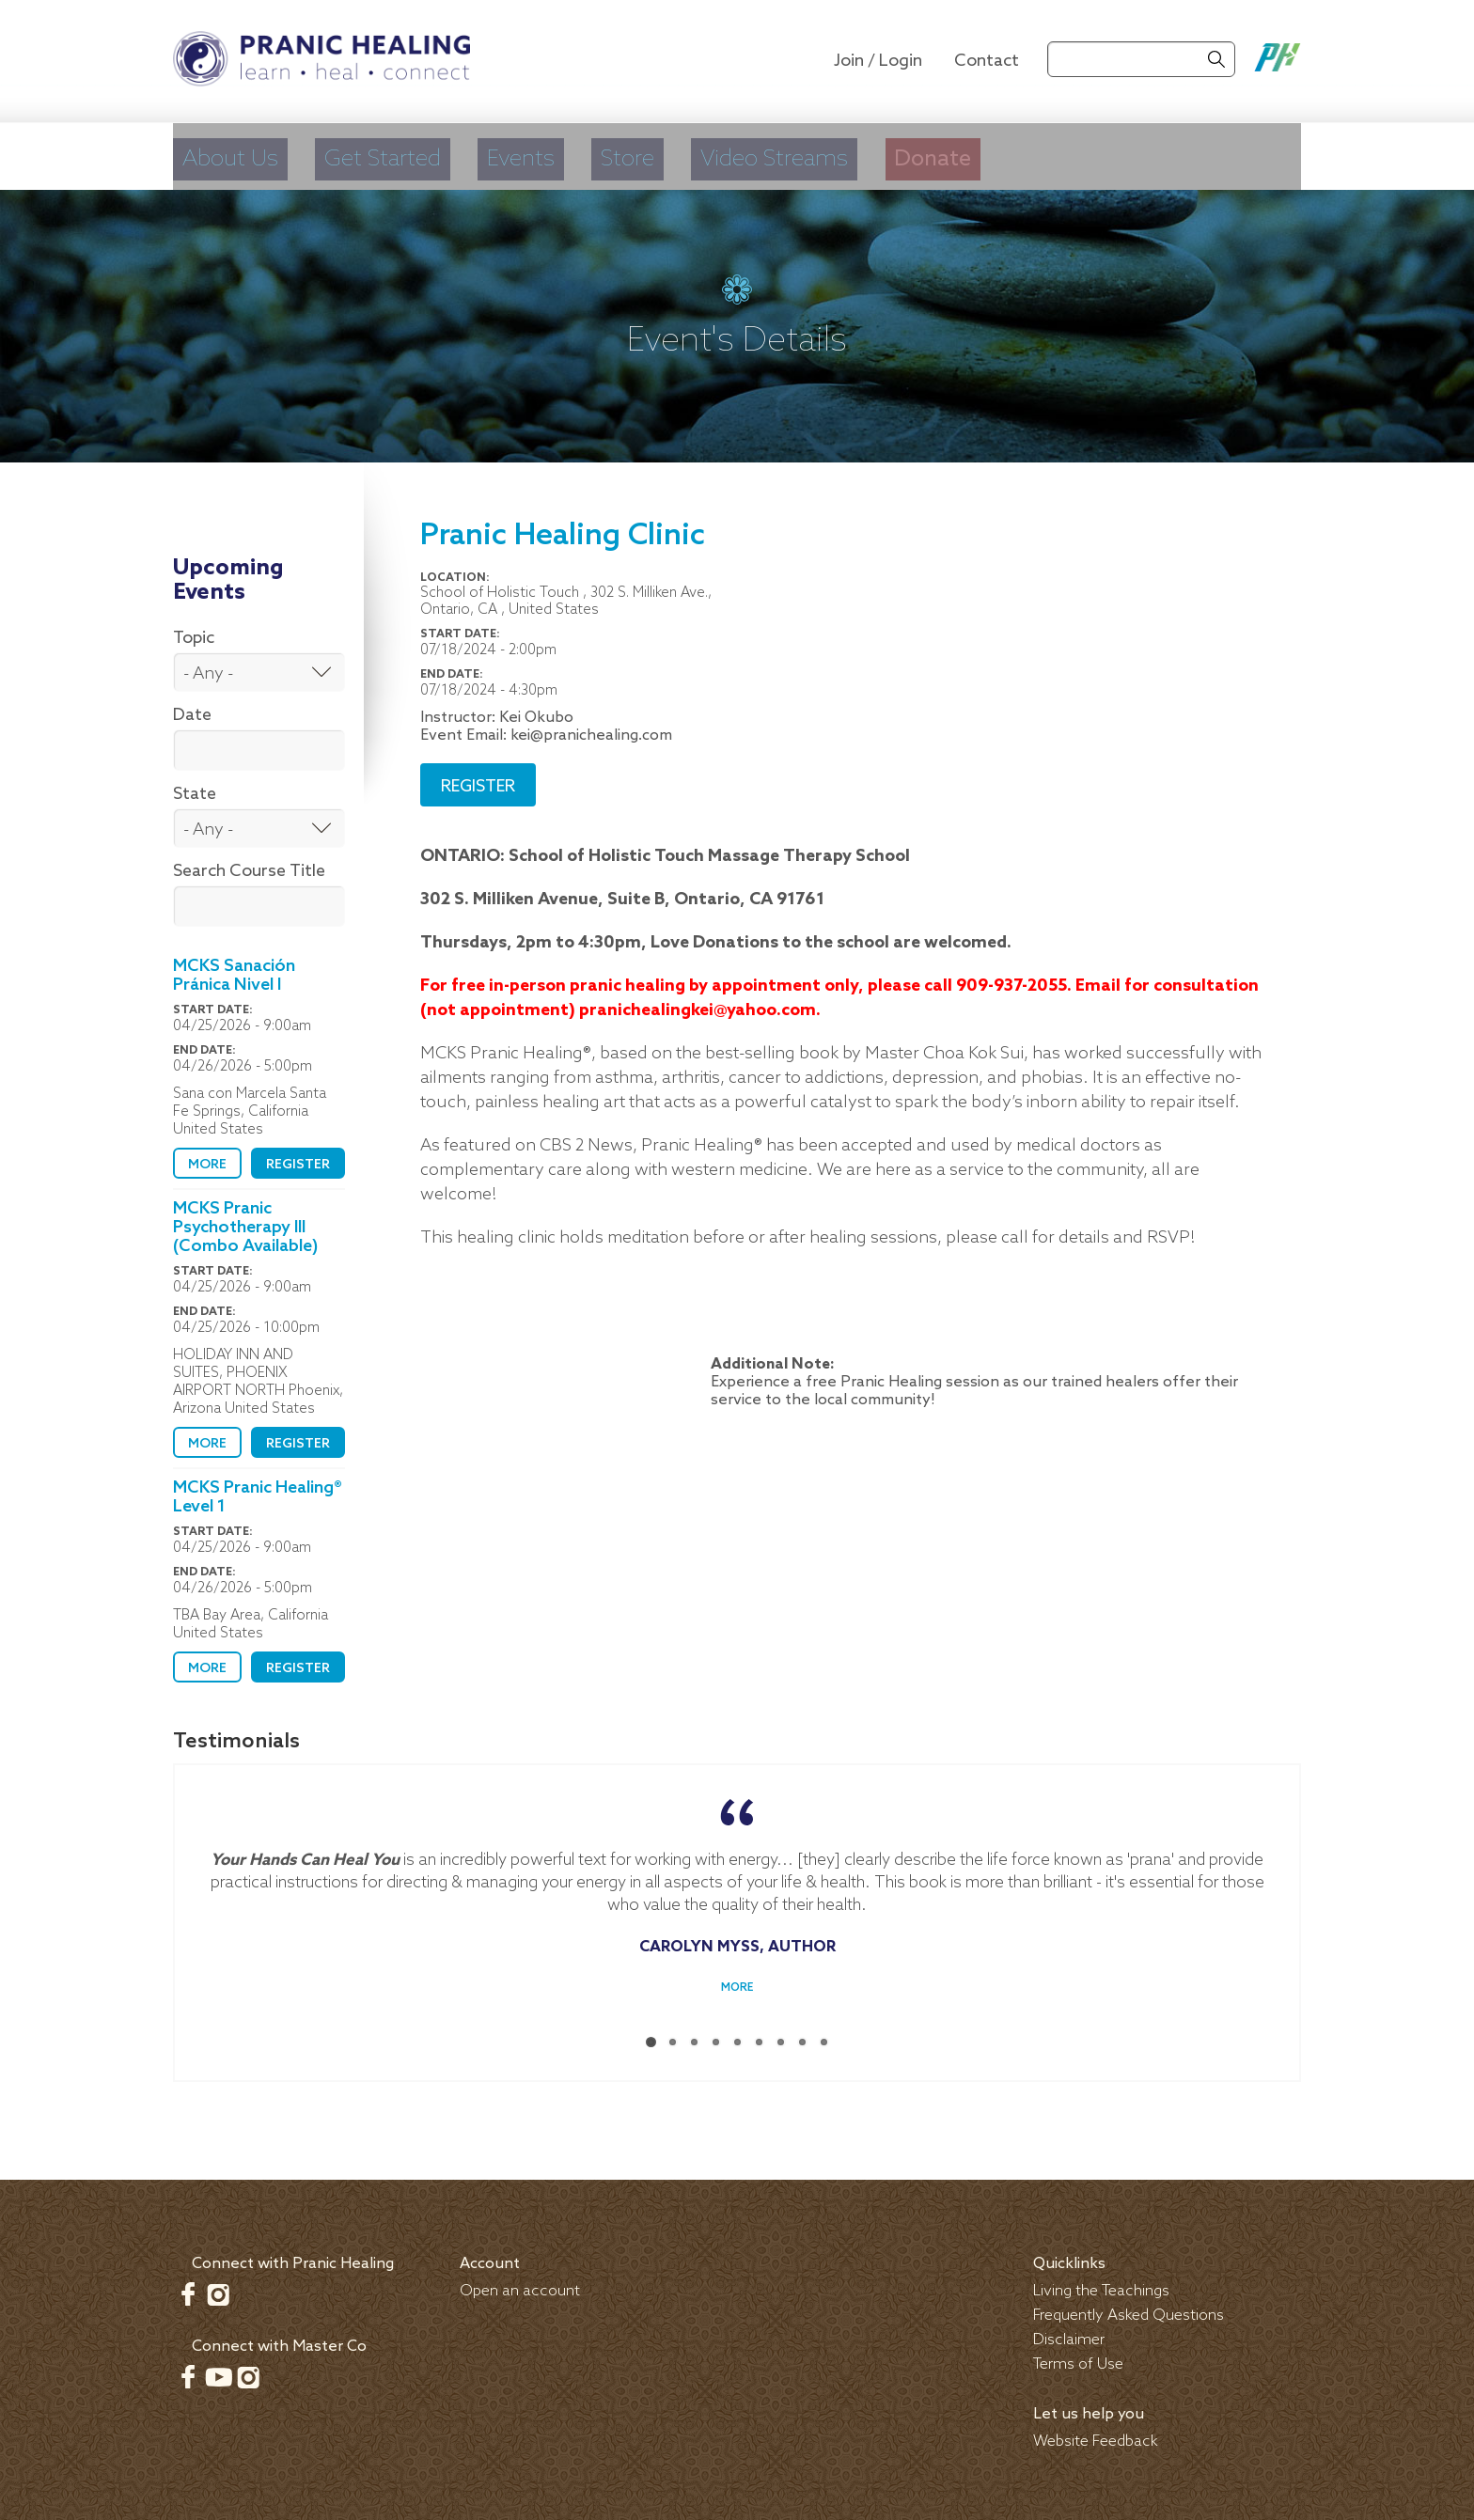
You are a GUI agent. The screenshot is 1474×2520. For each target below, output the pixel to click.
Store (713, 155)
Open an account (520, 2283)
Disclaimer (1069, 2331)
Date (192, 707)
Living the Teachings (1101, 2283)
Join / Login (878, 61)
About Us (233, 155)
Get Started (418, 155)
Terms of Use (1078, 2356)
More (207, 1157)
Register (298, 1157)
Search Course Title (249, 863)
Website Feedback (1095, 2433)
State (194, 785)
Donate (1083, 155)
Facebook (188, 2286)
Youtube (218, 2369)
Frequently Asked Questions (1128, 2307)
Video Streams (891, 155)
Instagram (218, 2286)
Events (585, 155)
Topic (193, 629)
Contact (986, 61)
